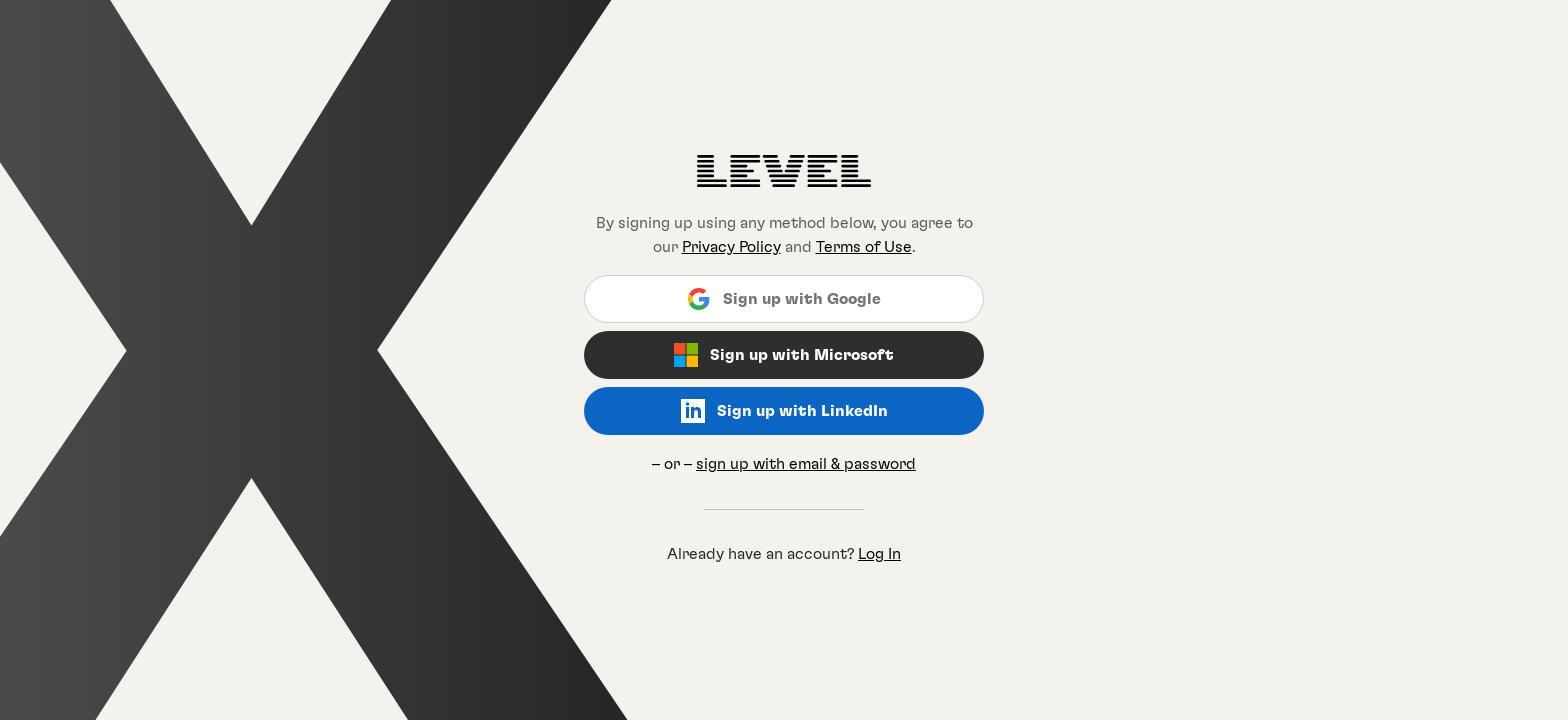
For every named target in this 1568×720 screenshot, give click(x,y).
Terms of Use (864, 247)
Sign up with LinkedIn (784, 411)
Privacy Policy (731, 247)
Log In (879, 554)
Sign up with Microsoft (784, 355)
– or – (784, 464)
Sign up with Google (784, 299)
